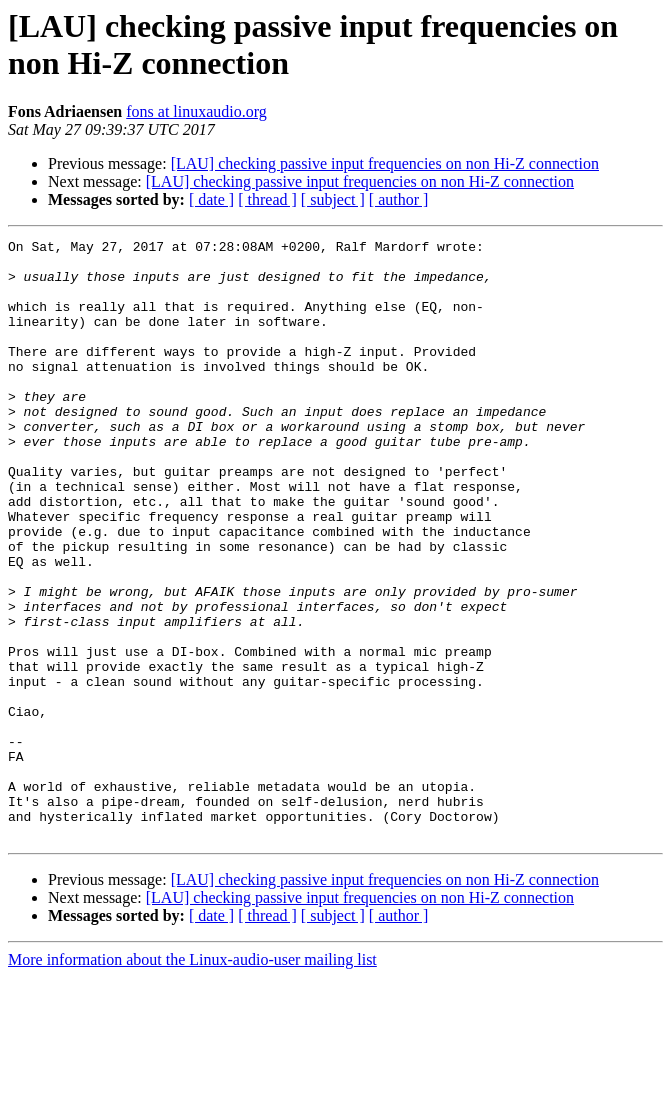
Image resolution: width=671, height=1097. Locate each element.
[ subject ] (333, 199)
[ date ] (211, 199)
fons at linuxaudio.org (196, 111)
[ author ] (399, 199)
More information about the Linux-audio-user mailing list (192, 1079)
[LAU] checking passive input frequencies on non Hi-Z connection (385, 163)
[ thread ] (267, 199)
